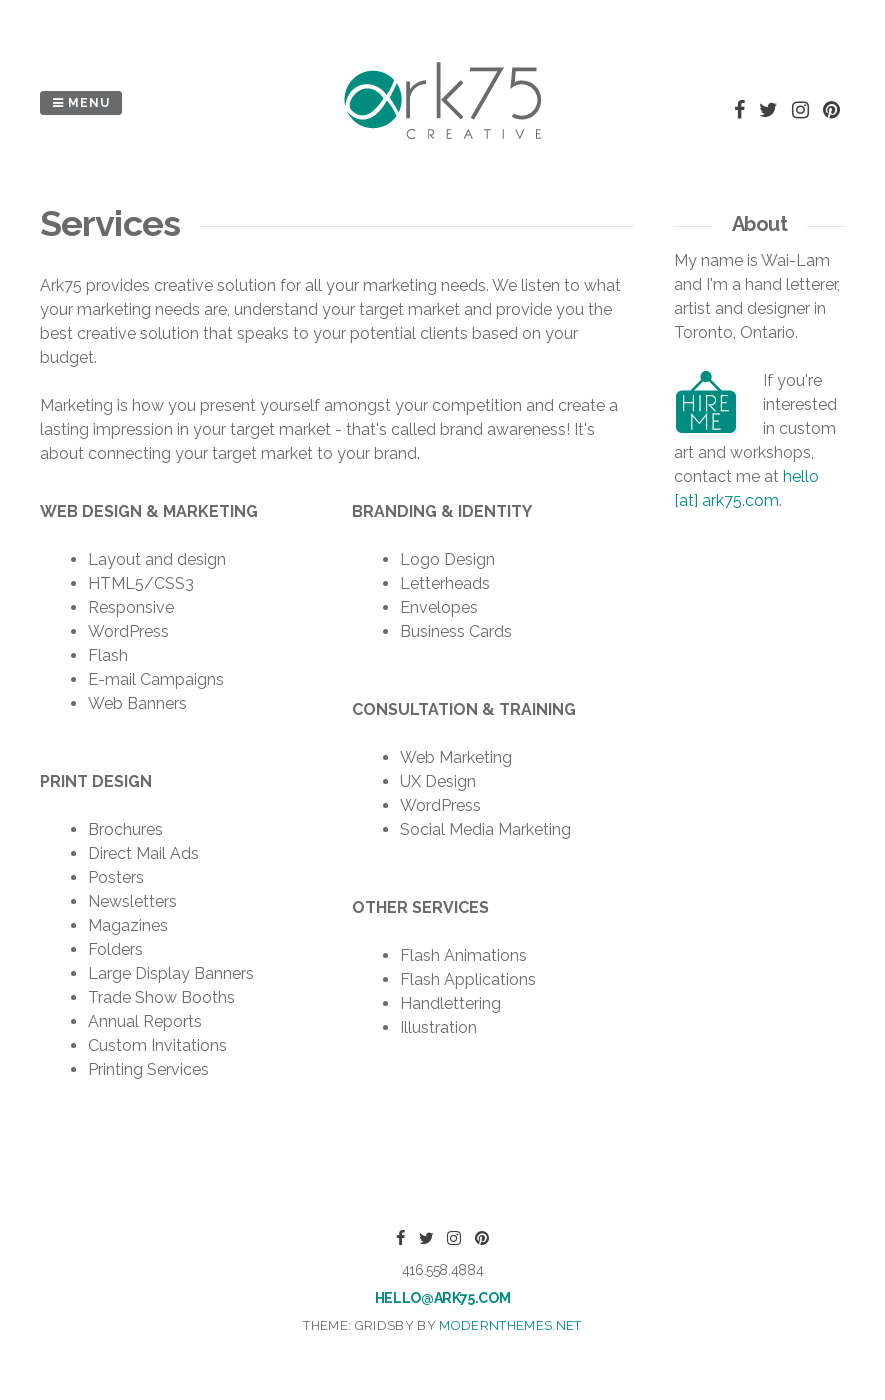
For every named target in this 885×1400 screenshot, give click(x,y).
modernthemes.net (510, 1325)
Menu (81, 103)
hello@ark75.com (443, 1298)
